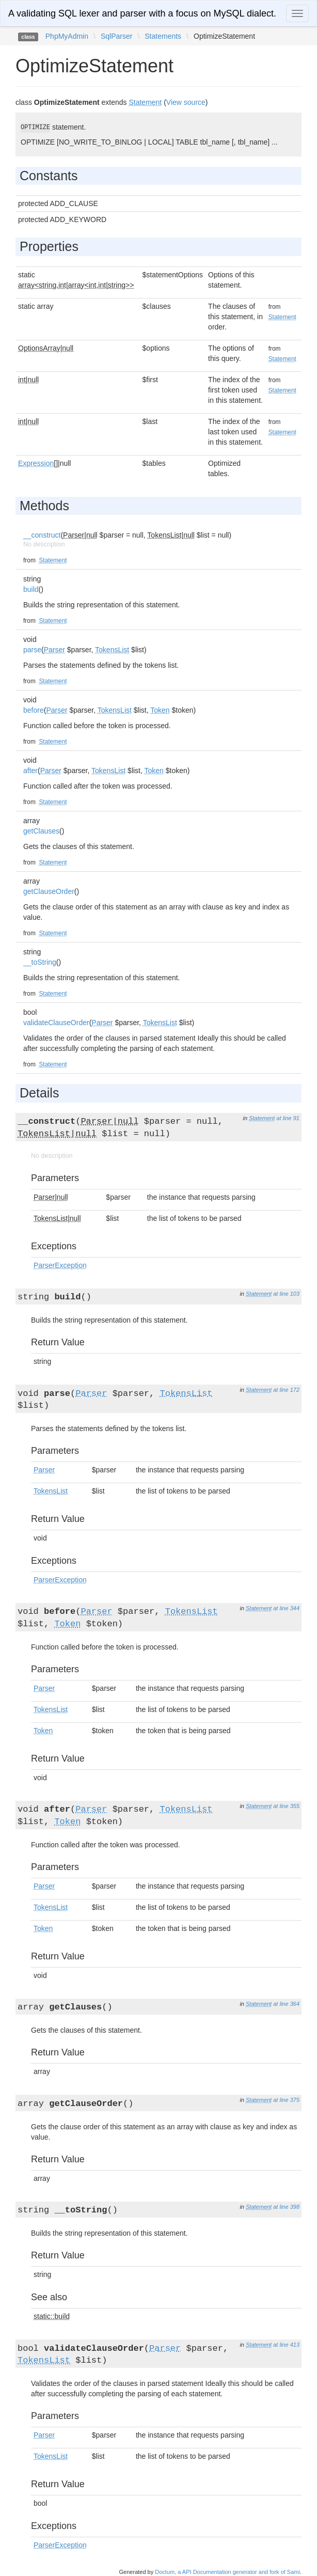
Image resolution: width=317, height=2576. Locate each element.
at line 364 (286, 2004)
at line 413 (286, 2345)
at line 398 (286, 2207)
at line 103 (286, 1294)
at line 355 (286, 1806)
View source (185, 102)
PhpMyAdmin (66, 36)
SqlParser (116, 36)
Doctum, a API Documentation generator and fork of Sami (227, 2572)
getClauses (41, 831)
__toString (39, 962)
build (31, 589)
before (33, 710)
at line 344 (286, 1608)
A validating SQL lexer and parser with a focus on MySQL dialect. (142, 13)
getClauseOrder (48, 891)
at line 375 (286, 2100)
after (30, 770)
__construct (41, 535)
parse (32, 650)
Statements (163, 36)
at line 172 (286, 1390)
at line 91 (287, 1118)
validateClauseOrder (56, 1022)
